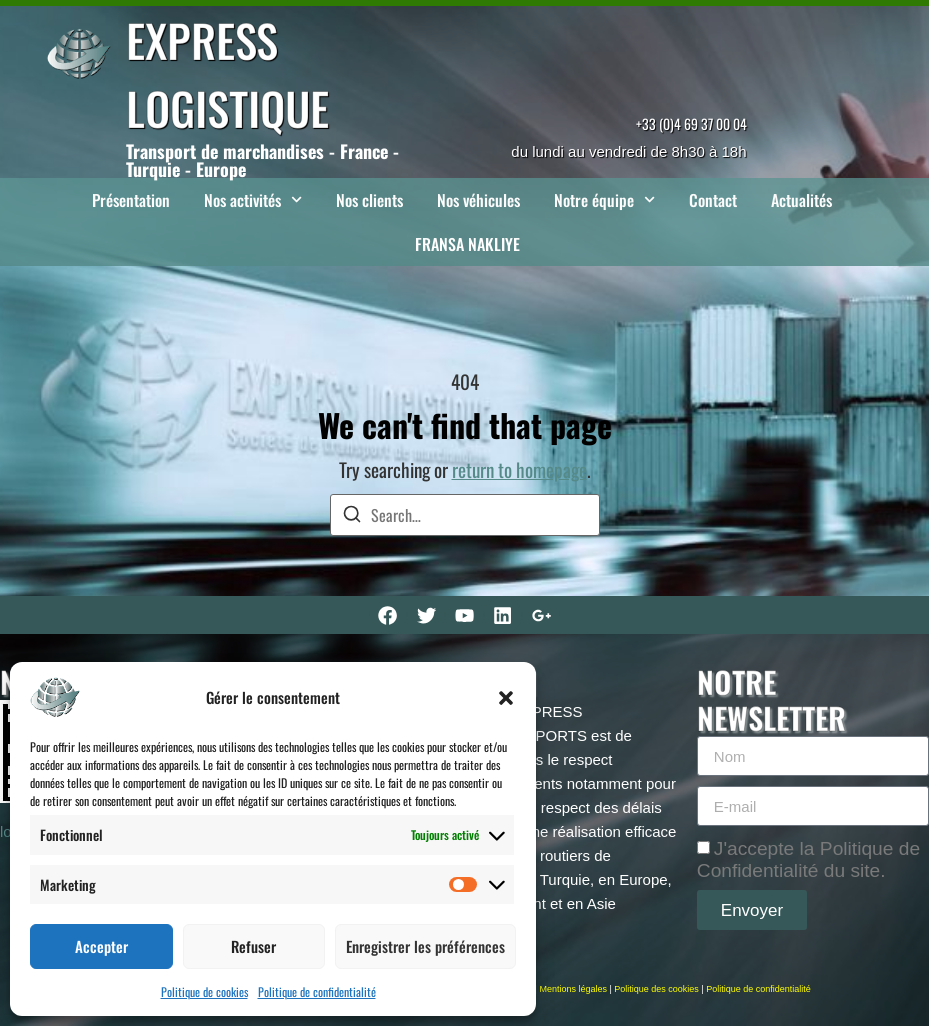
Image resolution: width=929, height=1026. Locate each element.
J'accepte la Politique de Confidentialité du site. (808, 859)
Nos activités (253, 199)
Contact (713, 200)
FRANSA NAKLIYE (467, 244)
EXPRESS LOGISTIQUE (227, 73)
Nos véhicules (478, 200)
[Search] (352, 516)
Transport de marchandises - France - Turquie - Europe (262, 160)
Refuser (253, 946)
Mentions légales (573, 989)
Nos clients (369, 200)
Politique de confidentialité (317, 991)
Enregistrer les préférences (425, 946)
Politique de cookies (204, 991)
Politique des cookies (656, 989)
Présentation (131, 200)
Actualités (801, 200)
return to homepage (519, 469)
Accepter (101, 946)
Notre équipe (604, 199)
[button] (506, 698)
